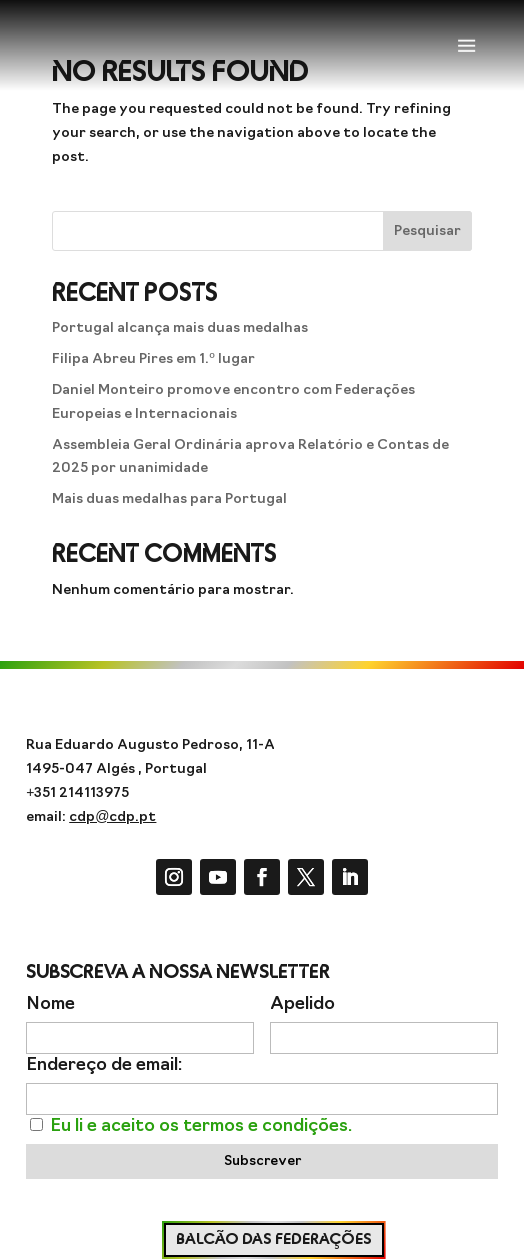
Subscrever (262, 1161)
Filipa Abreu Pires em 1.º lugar (153, 359)
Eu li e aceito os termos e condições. (201, 1126)
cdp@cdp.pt (112, 817)
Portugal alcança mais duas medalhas (180, 328)
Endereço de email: (104, 1065)
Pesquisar (427, 231)
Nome (50, 1004)
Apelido (302, 1004)
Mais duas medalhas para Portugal (169, 499)
